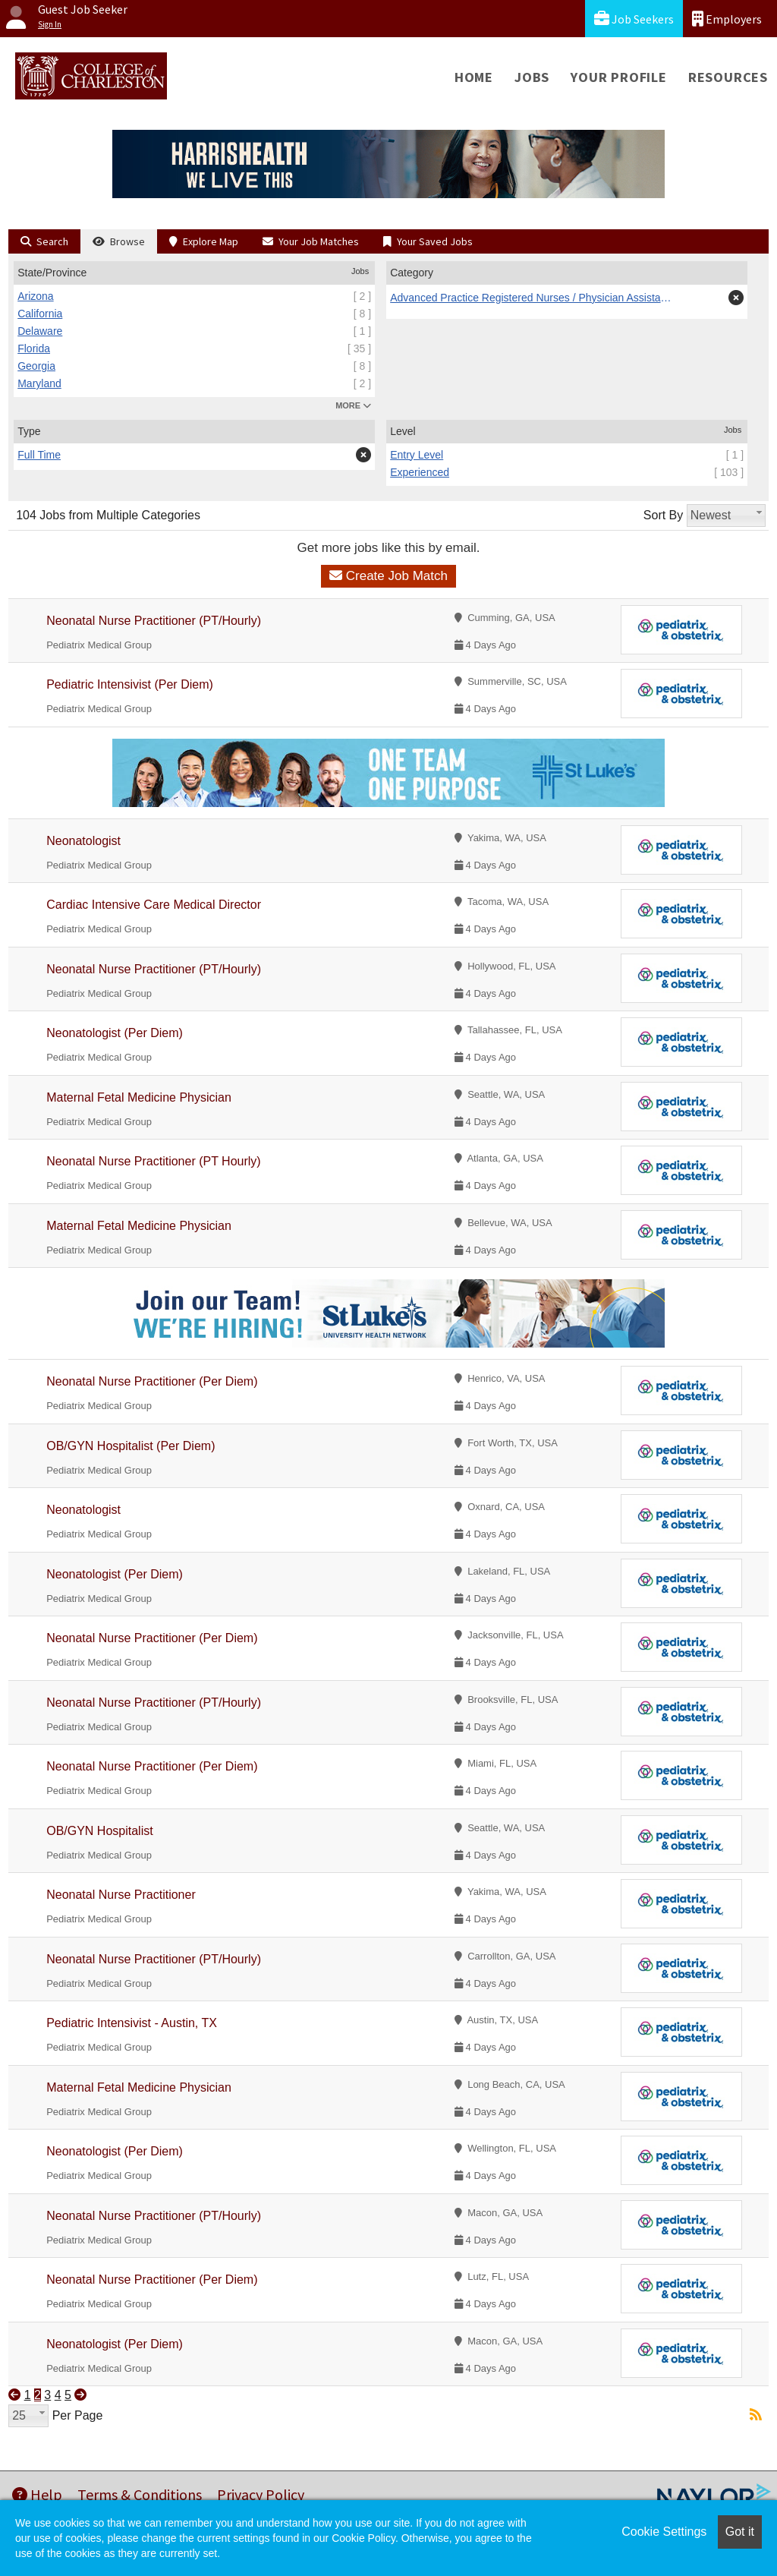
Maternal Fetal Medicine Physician (138, 1097)
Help (37, 2494)
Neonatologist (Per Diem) (114, 1032)
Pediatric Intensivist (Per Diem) (129, 684)
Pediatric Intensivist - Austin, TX (131, 2022)
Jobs (531, 77)
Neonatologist (83, 840)
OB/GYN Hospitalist (99, 1830)
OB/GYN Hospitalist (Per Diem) (130, 1445)
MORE (353, 405)
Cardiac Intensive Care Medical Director (153, 904)
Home (474, 77)
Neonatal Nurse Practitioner (121, 1894)
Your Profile (619, 77)
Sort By (663, 515)
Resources (728, 77)
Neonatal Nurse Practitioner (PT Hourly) (153, 1161)
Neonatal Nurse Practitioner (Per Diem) (151, 1381)
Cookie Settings (663, 2531)
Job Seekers (634, 18)
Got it (739, 2531)
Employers (727, 18)
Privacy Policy (260, 2494)
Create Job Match (388, 576)
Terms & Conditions (139, 2494)
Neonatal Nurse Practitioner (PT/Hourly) (153, 620)
